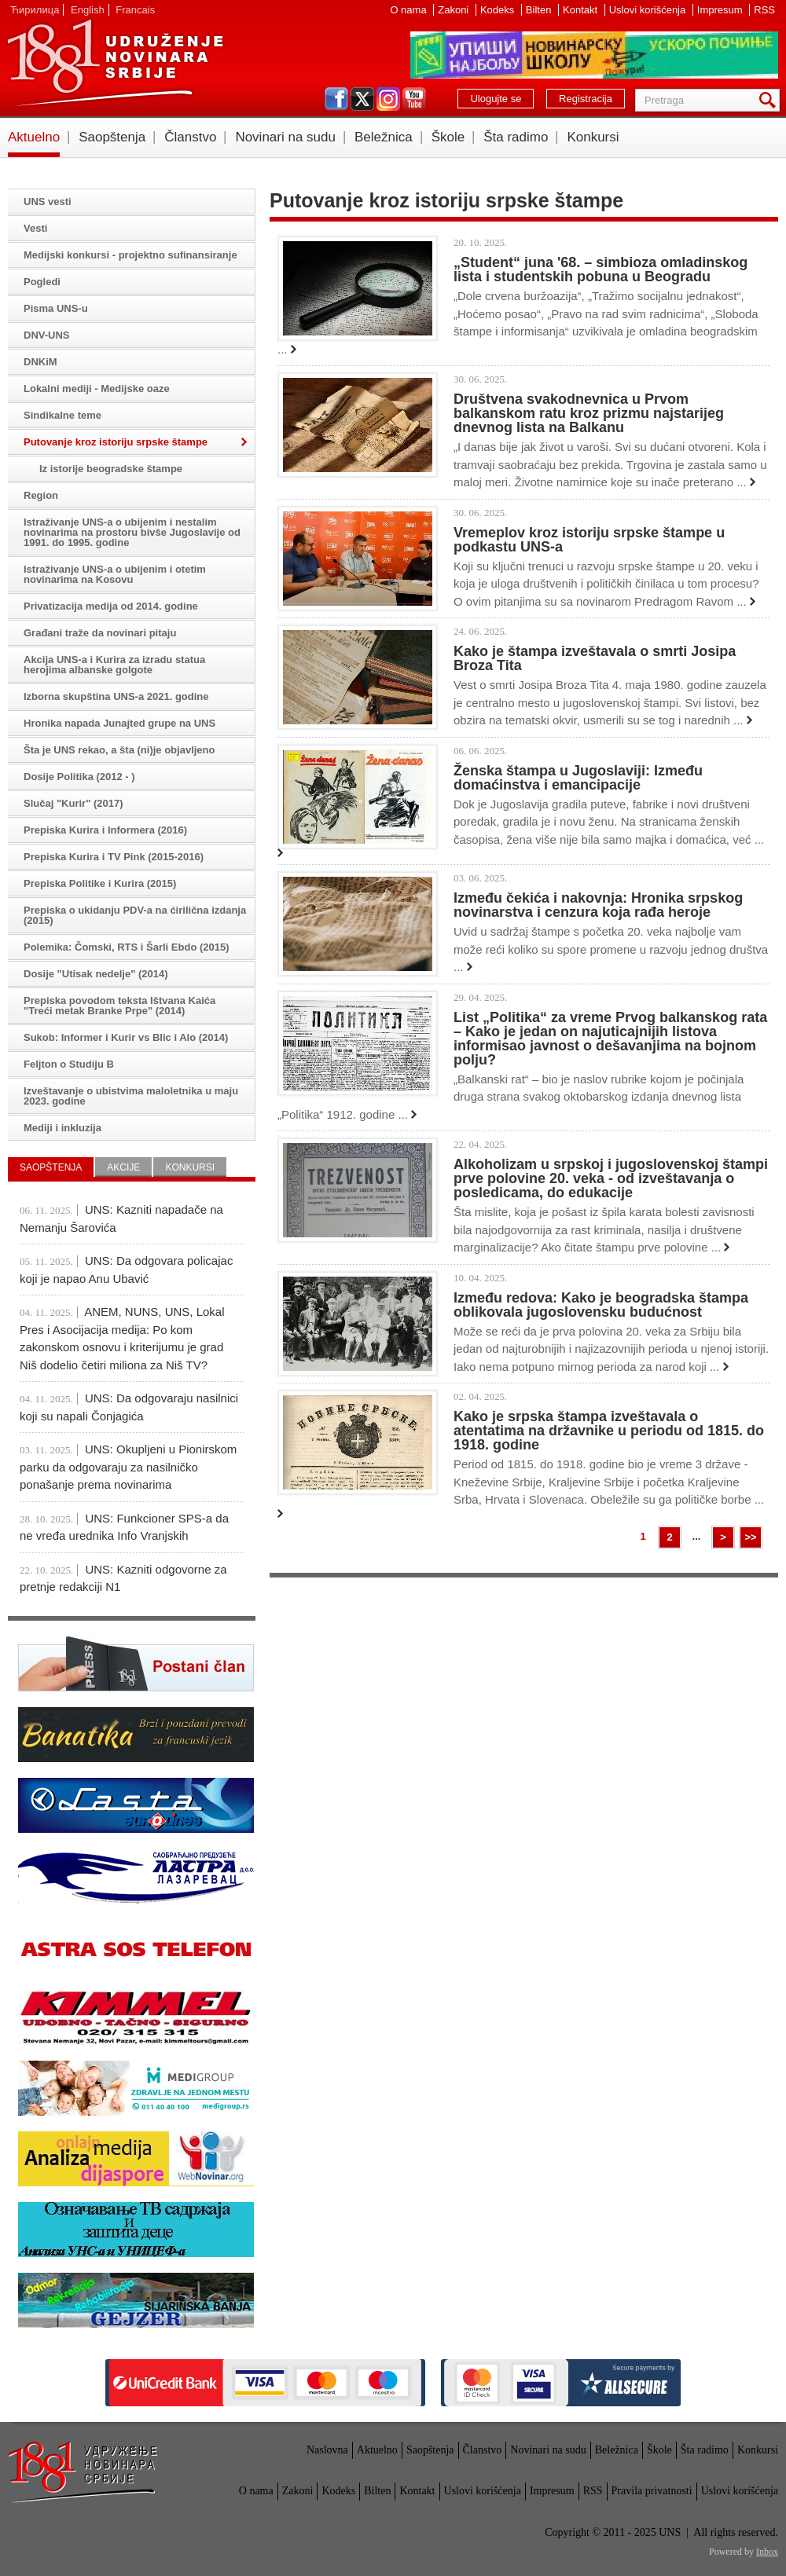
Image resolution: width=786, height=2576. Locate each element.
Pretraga (770, 100)
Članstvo (190, 137)
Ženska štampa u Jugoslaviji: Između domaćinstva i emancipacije (578, 778)
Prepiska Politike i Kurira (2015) (100, 883)
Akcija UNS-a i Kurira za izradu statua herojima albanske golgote (114, 664)
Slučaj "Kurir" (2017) (73, 803)
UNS (115, 62)
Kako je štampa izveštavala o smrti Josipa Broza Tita (595, 658)
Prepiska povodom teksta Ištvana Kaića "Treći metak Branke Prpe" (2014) (119, 1005)
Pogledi (42, 282)
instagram (388, 99)
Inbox (767, 2551)
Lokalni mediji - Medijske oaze (97, 388)
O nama (409, 10)
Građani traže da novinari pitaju (100, 633)
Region (41, 495)
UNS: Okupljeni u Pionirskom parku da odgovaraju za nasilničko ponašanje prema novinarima (128, 1466)
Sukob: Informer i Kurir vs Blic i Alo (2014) (126, 1037)
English (88, 10)
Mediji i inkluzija (62, 1128)
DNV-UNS (47, 335)
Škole (448, 137)
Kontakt (582, 10)
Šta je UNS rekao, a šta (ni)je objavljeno (119, 750)
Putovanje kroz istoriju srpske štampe (116, 442)
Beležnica (383, 137)
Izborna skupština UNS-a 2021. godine (116, 696)
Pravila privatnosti (652, 2491)
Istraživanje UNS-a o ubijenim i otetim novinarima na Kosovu (115, 574)
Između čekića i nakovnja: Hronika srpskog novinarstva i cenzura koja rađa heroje (598, 905)
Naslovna (327, 2450)
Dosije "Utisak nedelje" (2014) (96, 974)
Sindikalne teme (62, 415)
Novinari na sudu (285, 137)
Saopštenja (112, 137)
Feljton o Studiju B (69, 1064)
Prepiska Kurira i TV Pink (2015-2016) (114, 857)
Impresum (721, 10)
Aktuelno (34, 137)
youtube (414, 99)
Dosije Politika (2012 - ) (79, 776)
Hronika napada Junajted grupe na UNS (119, 723)
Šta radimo (515, 137)
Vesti (35, 228)
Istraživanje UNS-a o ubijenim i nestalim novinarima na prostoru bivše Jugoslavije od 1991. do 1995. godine (132, 532)
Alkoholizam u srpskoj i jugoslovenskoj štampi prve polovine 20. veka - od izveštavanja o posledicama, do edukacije (611, 1178)
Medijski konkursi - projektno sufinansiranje (130, 255)
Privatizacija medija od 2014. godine (111, 606)
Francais (135, 10)
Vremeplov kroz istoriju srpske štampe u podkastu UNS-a (589, 540)
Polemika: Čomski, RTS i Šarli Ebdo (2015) (127, 947)
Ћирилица (34, 10)
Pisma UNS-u (56, 308)
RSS (764, 10)
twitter (362, 99)
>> (750, 1537)
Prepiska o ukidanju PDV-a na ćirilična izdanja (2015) (135, 915)
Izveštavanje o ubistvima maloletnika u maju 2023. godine (131, 1096)
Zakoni (455, 10)
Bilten (540, 10)
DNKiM (40, 362)
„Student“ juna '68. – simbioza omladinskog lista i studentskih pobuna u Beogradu (600, 269)
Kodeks (498, 10)
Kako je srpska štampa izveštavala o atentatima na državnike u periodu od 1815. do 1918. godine (609, 1431)
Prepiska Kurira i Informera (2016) (105, 830)
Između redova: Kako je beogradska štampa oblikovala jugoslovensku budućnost (601, 1305)
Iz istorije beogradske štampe (110, 469)
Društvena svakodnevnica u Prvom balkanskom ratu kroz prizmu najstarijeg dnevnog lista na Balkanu (589, 413)
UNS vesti (48, 201)
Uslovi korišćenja (649, 10)
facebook (336, 99)
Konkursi (593, 137)
